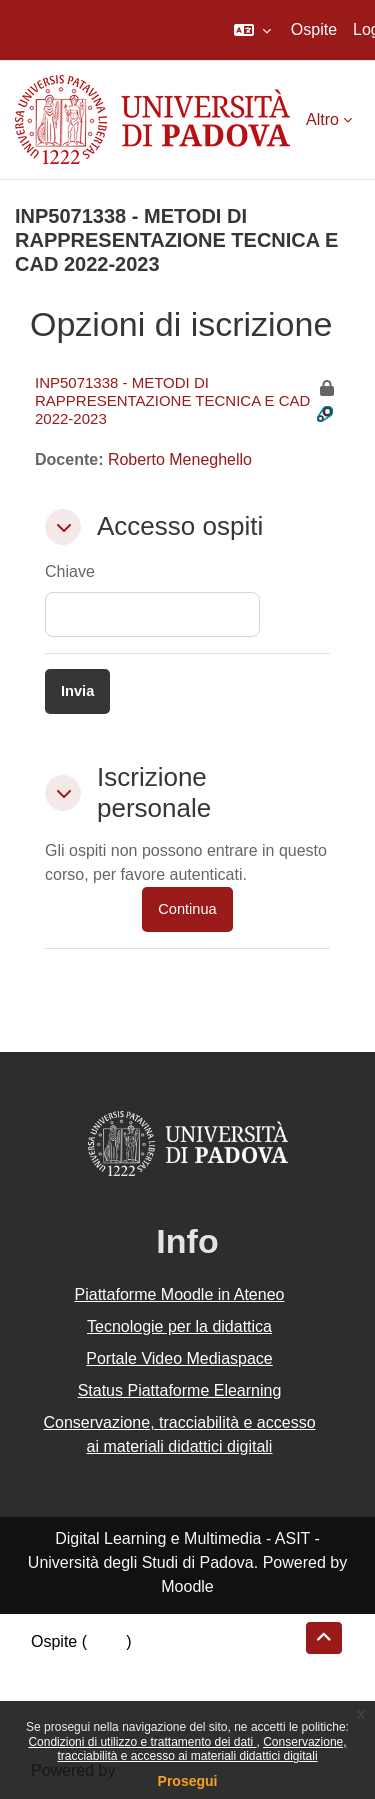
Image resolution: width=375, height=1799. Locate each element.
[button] (252, 30)
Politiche (61, 1689)
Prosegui (188, 1781)
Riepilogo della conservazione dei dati (165, 1665)
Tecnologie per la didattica (179, 1326)
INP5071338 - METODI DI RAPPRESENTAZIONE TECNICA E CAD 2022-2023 (172, 400)
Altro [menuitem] (322, 119)
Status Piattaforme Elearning (180, 1390)
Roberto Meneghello (180, 459)
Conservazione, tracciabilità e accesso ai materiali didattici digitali (201, 1749)
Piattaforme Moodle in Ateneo (180, 1294)
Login (106, 1641)
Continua (187, 909)
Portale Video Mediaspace (179, 1358)
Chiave (70, 571)
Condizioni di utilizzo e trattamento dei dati (142, 1742)
